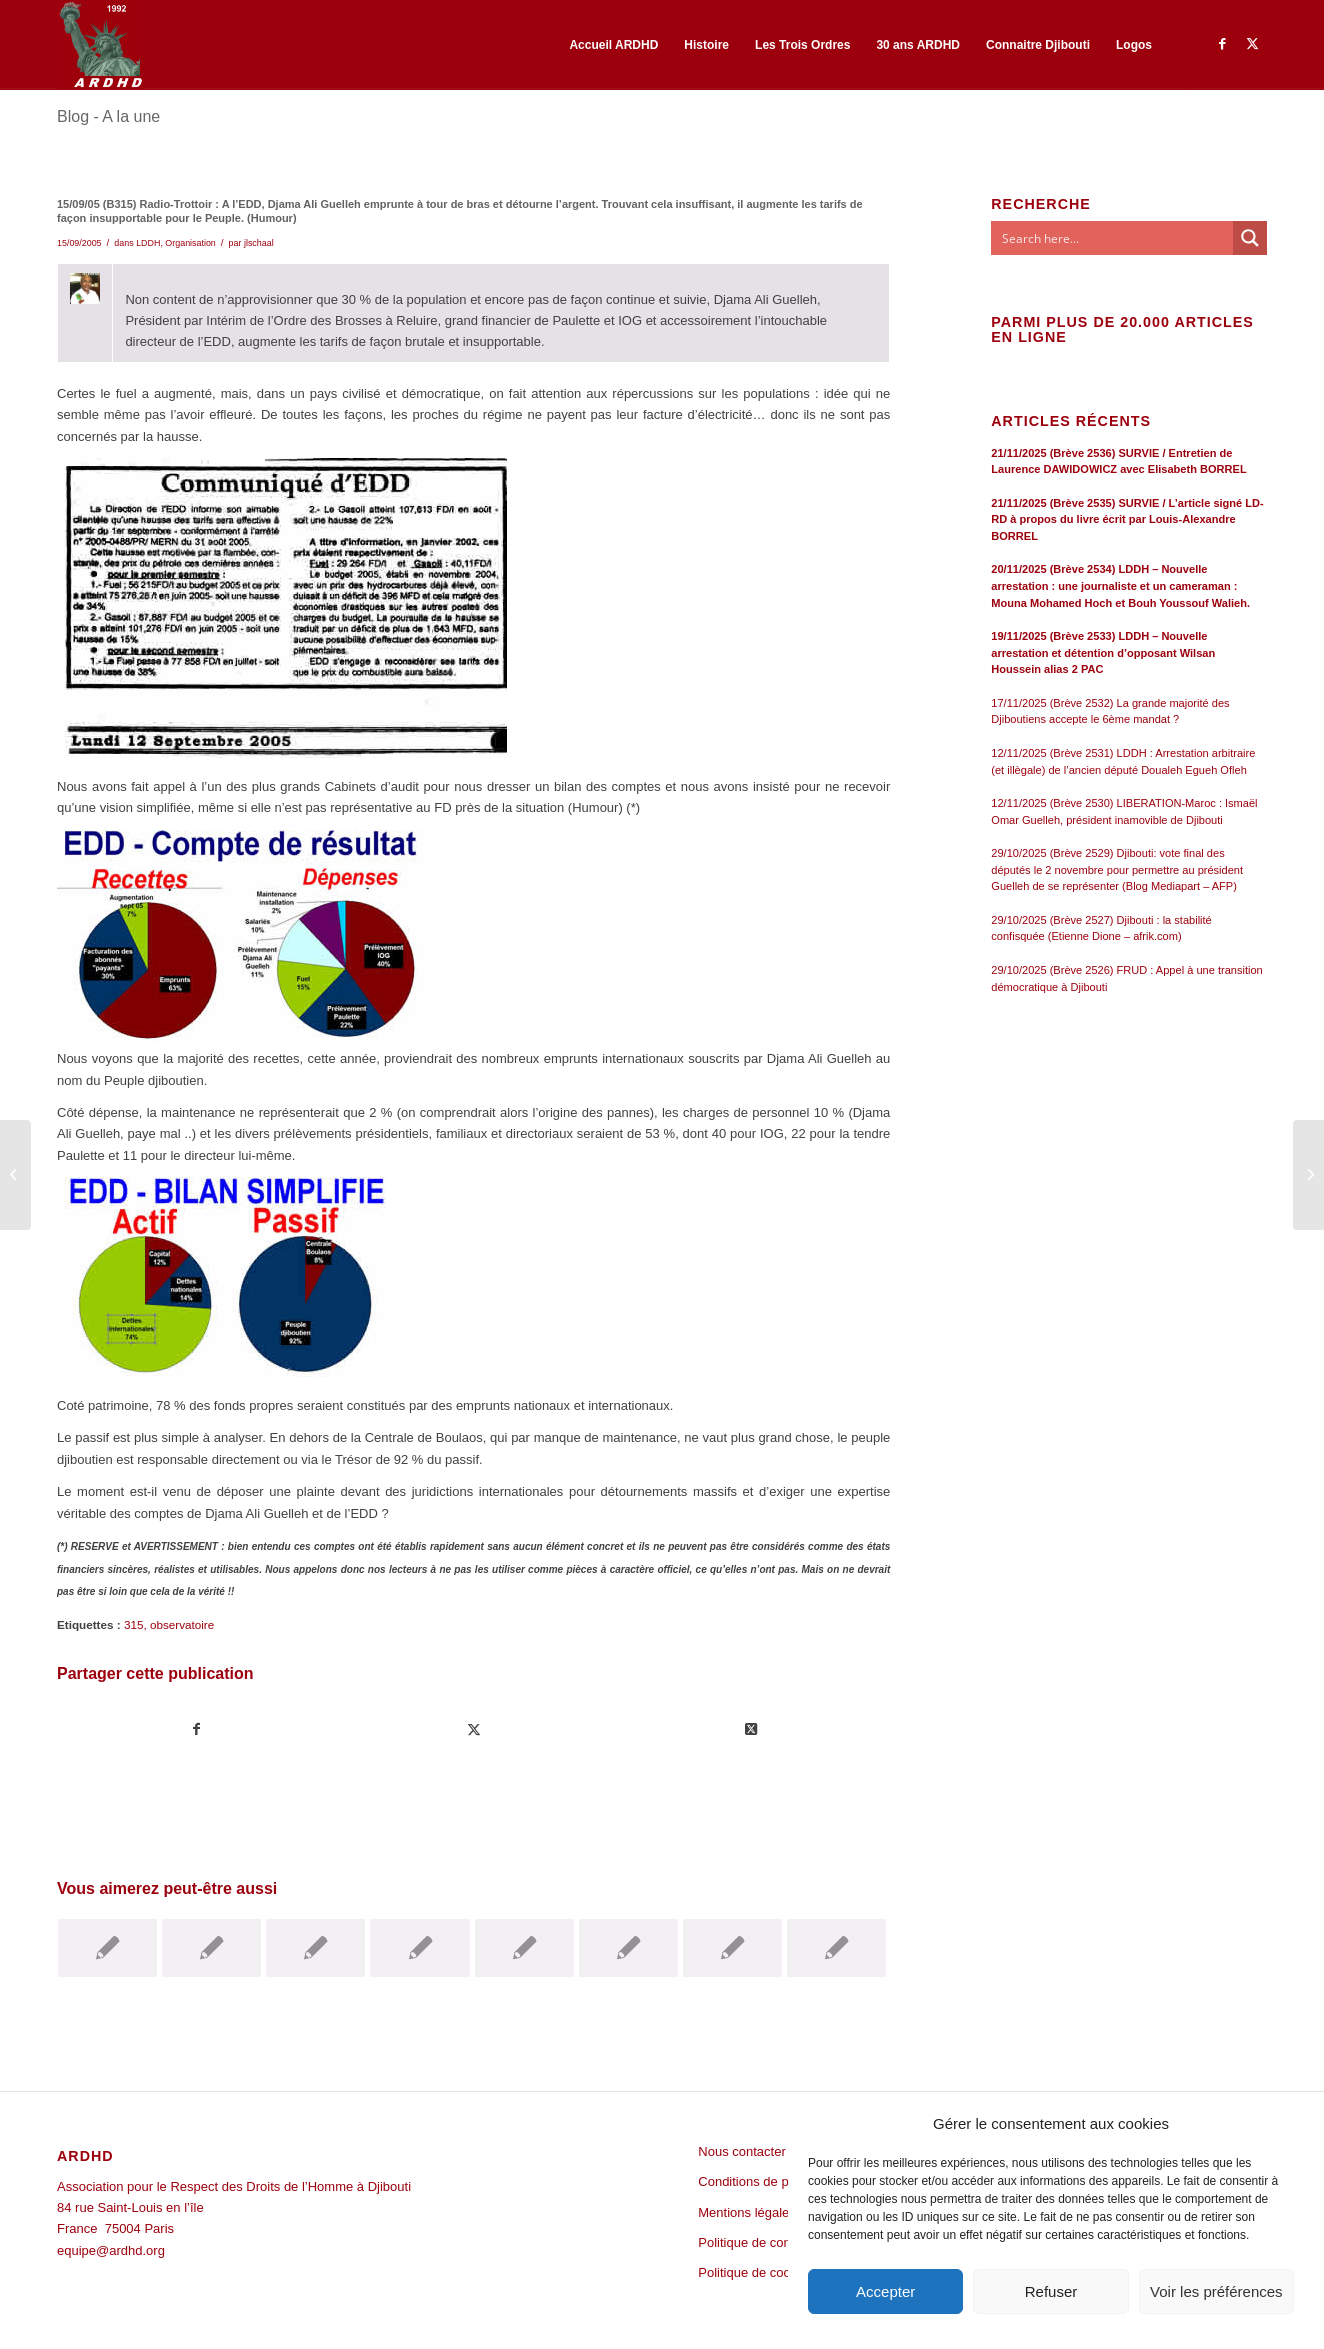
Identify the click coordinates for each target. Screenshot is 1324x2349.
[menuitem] (613, 45)
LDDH (148, 243)
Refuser (1051, 2291)
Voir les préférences (1216, 2291)
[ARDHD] (100, 45)
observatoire (182, 1624)
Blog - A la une (108, 116)
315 (134, 1624)
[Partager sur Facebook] (196, 1729)
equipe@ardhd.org (111, 2250)
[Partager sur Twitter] (474, 1729)
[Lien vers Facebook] (1222, 44)
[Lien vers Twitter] (1252, 44)
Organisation (190, 243)
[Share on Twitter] (751, 1729)
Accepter (885, 2291)
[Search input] (1113, 238)
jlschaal (259, 243)
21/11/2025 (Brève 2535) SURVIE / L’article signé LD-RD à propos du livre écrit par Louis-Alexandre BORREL (1127, 519)
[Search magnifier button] (1250, 238)
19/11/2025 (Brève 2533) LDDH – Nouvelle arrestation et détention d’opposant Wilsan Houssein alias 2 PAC (1103, 652)
